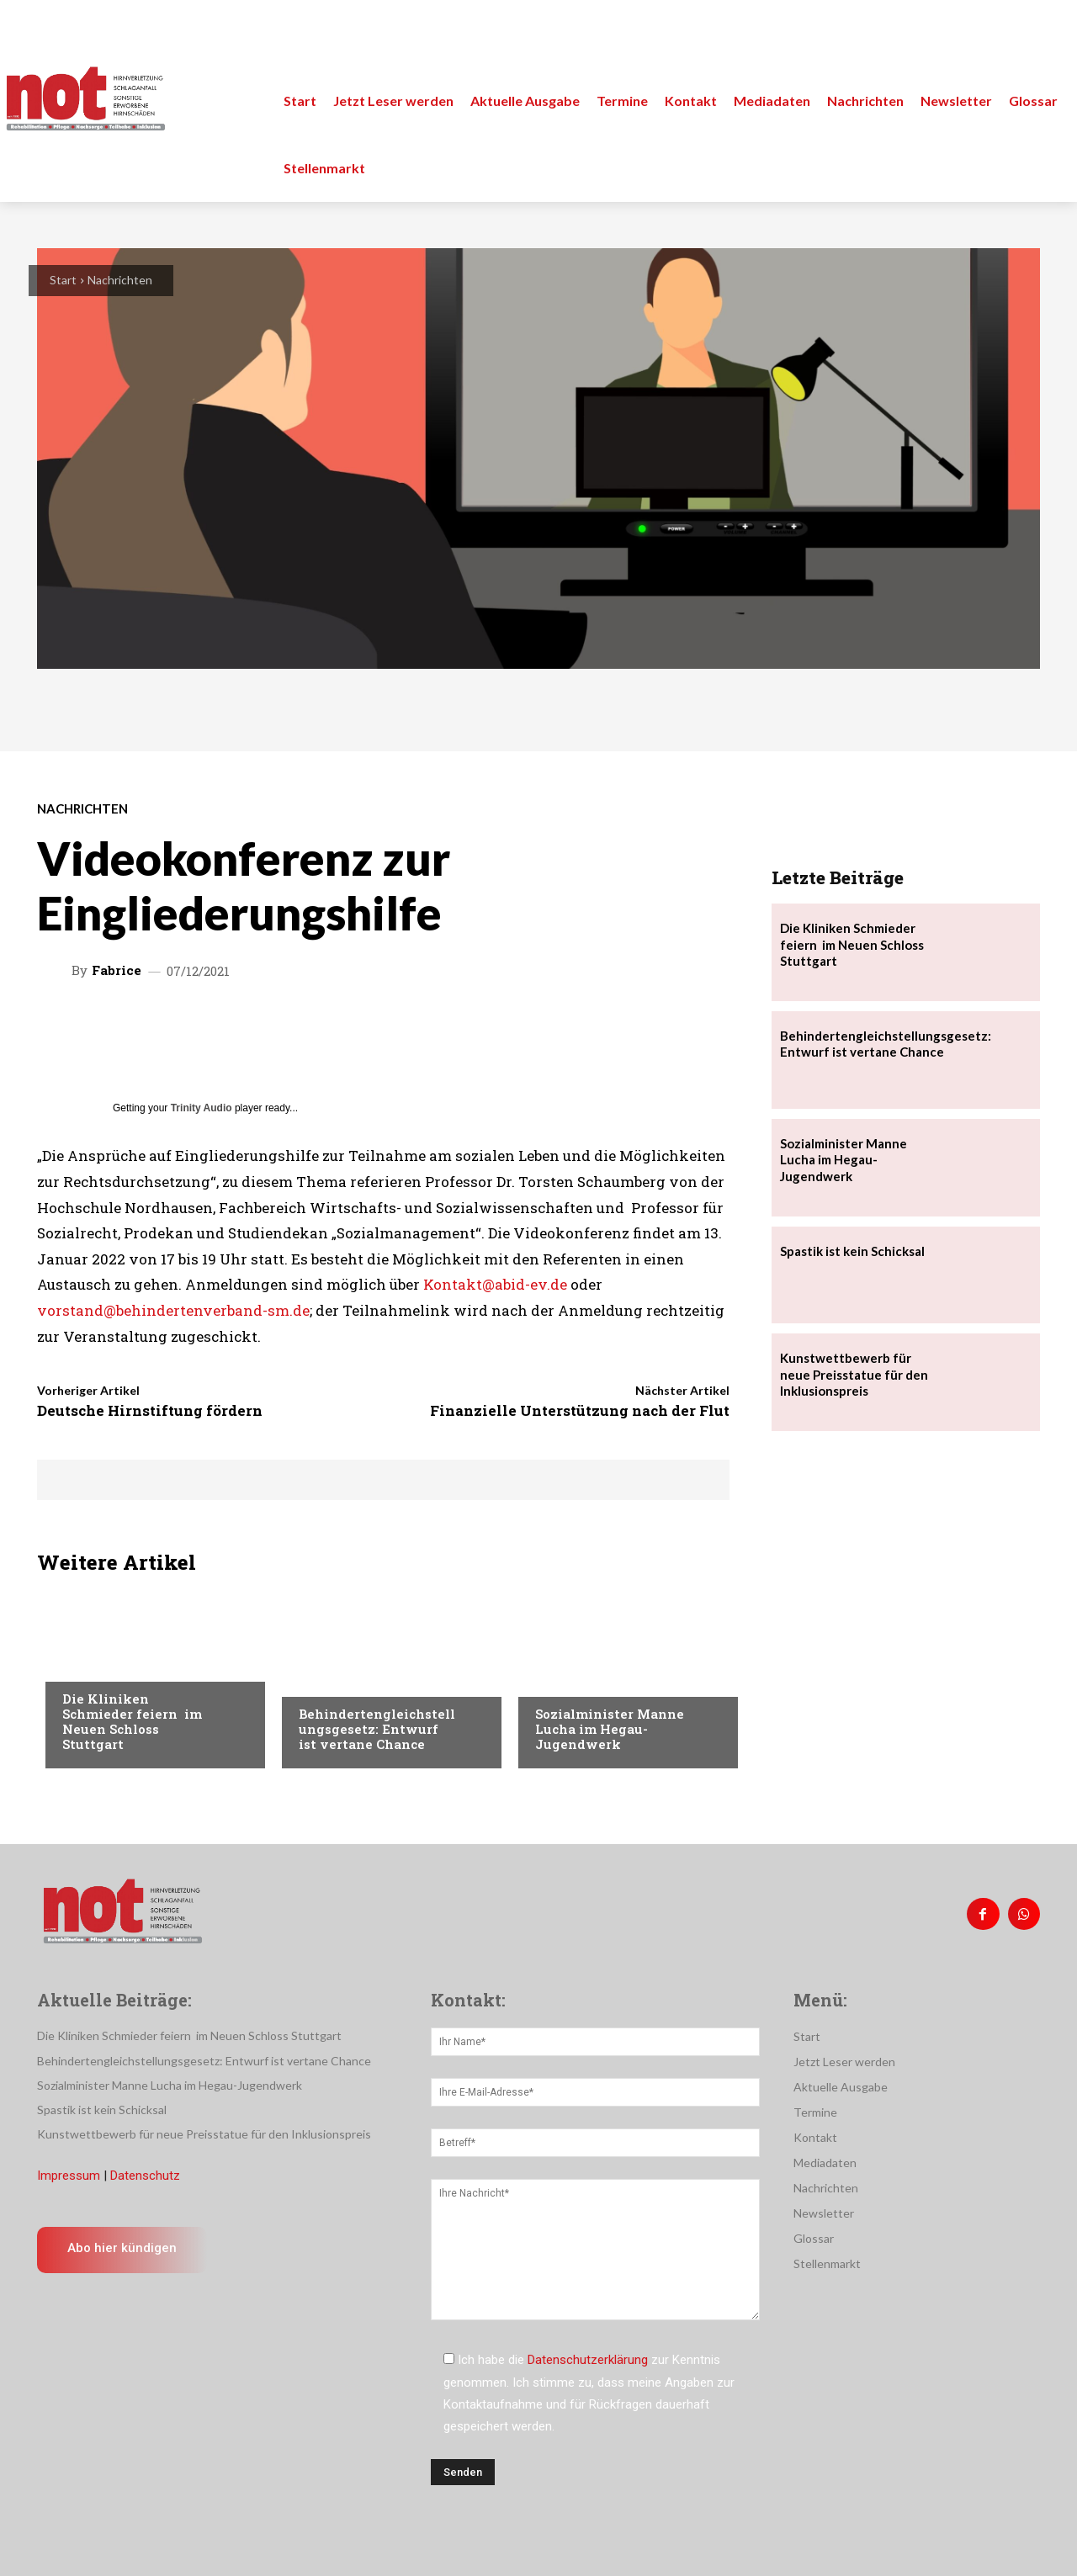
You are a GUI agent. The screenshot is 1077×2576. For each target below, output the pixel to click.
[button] (1045, 33)
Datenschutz (145, 2175)
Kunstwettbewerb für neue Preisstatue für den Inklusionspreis (854, 1374)
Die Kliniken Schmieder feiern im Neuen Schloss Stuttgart (132, 1721)
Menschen (327, 1680)
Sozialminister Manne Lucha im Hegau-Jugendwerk (609, 1728)
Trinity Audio (201, 1108)
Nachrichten (120, 280)
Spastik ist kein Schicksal (852, 1251)
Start (63, 280)
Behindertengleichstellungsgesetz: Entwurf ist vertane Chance (377, 1728)
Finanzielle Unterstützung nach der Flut (579, 1410)
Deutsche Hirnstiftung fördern (150, 1410)
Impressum (68, 2175)
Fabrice (116, 970)
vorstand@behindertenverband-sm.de (173, 1310)
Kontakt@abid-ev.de (495, 1284)
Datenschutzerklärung (588, 2359)
